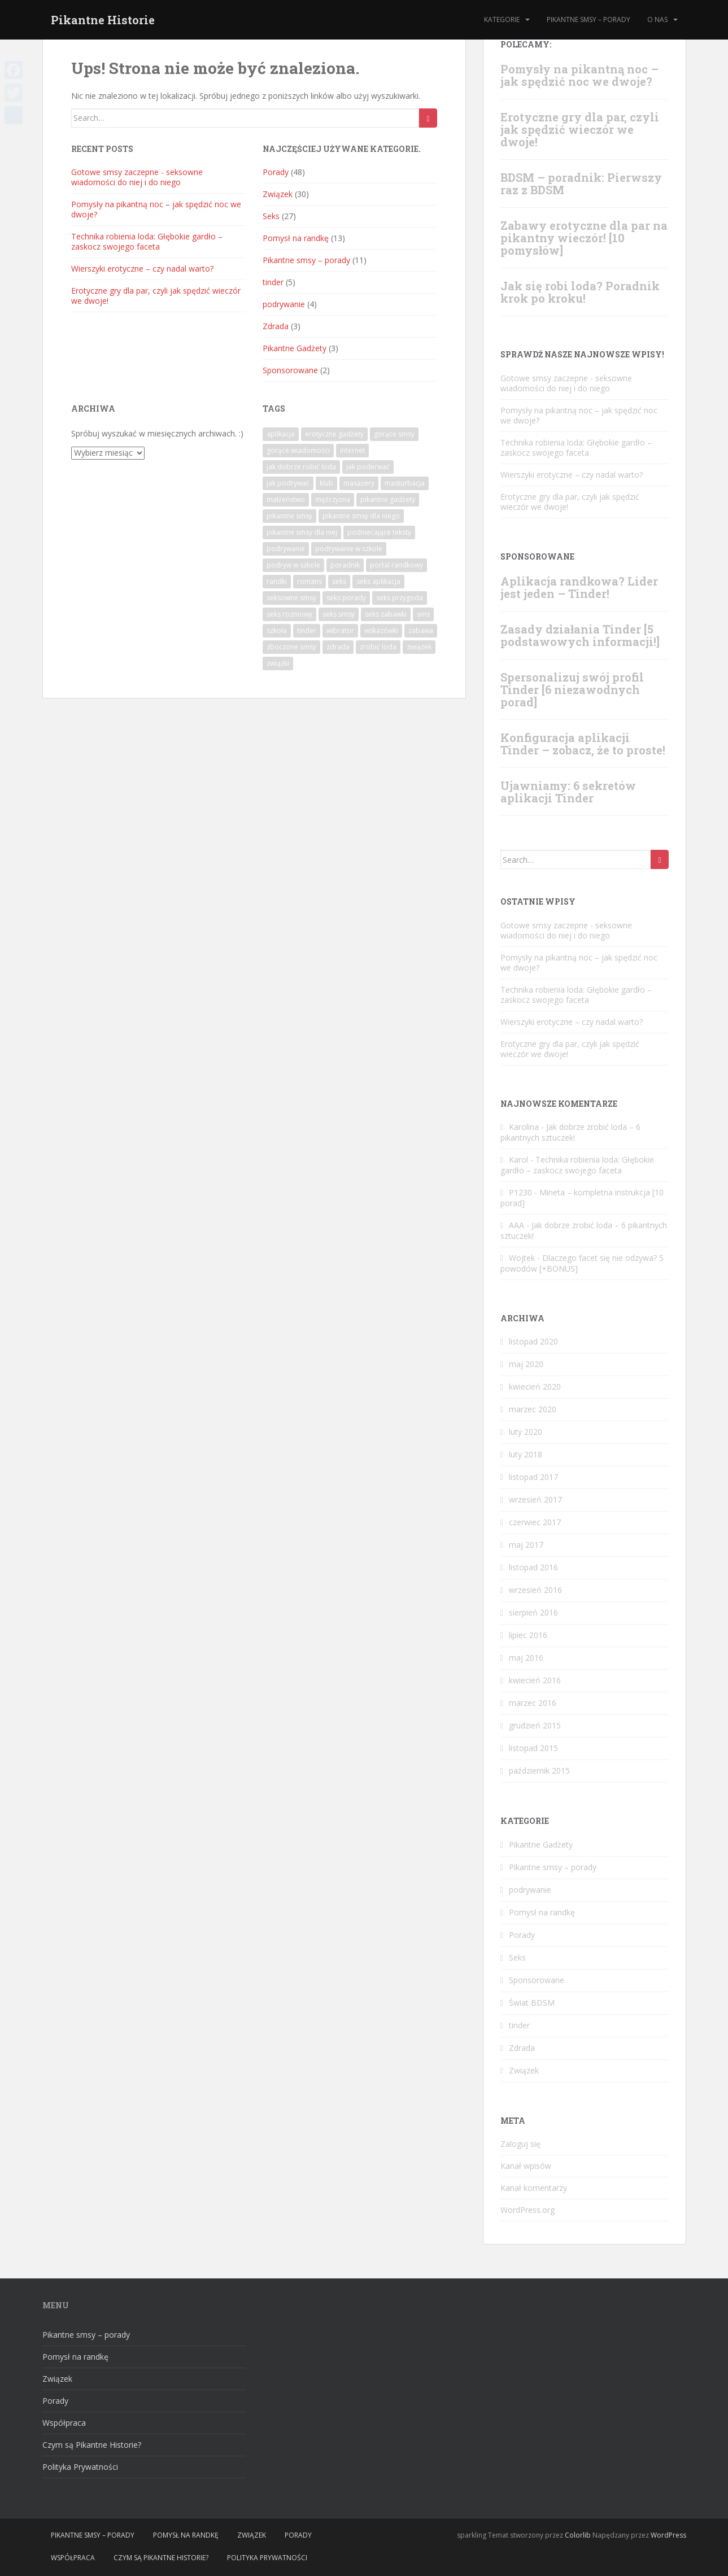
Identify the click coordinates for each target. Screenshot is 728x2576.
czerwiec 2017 (535, 1522)
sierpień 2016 (533, 1612)
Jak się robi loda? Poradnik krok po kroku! (580, 291)
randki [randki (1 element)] (277, 581)
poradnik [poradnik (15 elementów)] (345, 565)
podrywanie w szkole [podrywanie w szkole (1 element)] (348, 548)
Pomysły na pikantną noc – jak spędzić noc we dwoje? (156, 209)
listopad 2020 (533, 1341)
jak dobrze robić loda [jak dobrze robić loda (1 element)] (301, 466)
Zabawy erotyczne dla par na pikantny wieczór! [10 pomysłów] (584, 237)
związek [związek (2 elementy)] (419, 647)
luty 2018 (525, 1454)
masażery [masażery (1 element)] (358, 483)
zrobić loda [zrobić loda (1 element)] (378, 647)
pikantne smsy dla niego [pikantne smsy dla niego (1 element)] (361, 516)
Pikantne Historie (103, 19)
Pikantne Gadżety (294, 348)
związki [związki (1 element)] (278, 663)
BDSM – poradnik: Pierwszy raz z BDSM (581, 183)
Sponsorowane (290, 370)
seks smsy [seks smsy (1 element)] (338, 614)
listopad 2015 (533, 1748)
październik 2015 (539, 1770)
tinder (273, 282)
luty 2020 (525, 1431)
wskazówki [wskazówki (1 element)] (381, 630)
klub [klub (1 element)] (326, 483)
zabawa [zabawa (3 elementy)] (420, 630)
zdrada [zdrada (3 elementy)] (338, 647)
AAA (516, 1225)
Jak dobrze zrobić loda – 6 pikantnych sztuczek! (570, 1132)
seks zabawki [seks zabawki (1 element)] (386, 614)
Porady (276, 172)
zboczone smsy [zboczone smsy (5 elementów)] (291, 647)
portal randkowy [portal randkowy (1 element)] (396, 565)
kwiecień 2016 (535, 1680)
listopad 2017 (533, 1477)
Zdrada (276, 326)
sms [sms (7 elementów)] (423, 614)
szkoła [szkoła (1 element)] (277, 630)
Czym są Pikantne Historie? (91, 2444)
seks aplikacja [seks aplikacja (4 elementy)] (378, 581)
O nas (657, 19)
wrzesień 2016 (535, 1589)
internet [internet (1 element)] (352, 450)
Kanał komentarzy (533, 2187)
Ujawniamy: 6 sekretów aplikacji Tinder (568, 791)
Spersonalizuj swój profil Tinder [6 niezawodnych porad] (572, 689)
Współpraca (64, 2422)
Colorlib (578, 2535)
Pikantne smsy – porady (588, 19)
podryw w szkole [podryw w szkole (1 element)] (293, 565)
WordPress (668, 2535)
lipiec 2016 (528, 1635)
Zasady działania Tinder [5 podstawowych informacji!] (580, 635)
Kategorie (502, 19)
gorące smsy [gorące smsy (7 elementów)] (394, 434)
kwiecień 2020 (535, 1386)
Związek (278, 194)
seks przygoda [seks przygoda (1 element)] (399, 597)
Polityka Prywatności (80, 2466)
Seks (271, 216)
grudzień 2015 (535, 1725)
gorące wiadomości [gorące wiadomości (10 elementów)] (298, 450)
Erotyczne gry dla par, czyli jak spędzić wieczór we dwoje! (156, 295)
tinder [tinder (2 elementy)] (306, 630)
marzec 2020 (532, 1409)
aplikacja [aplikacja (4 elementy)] (281, 434)
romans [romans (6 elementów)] (309, 581)
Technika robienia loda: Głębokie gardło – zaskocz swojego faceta (147, 241)
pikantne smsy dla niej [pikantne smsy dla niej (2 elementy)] (302, 532)
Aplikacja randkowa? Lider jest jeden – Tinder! (579, 587)
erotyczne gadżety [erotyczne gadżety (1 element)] (334, 434)
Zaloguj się (520, 2143)
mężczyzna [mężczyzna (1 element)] (332, 499)
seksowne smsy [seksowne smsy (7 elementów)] (291, 597)
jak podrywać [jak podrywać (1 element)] (288, 483)
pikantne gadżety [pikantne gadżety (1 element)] (387, 499)
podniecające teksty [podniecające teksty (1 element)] (379, 532)
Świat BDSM (532, 2002)
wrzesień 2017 (535, 1499)
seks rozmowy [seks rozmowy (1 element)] (289, 614)
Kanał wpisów (525, 2165)
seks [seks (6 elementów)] (339, 581)
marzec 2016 (532, 1702)
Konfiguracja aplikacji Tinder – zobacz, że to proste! (582, 743)
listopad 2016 (533, 1567)
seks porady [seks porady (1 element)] (346, 597)
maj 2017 (526, 1544)
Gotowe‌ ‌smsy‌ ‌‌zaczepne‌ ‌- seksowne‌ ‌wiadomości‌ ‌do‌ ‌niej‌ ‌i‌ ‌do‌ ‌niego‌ (137, 177)
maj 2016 (526, 1657)
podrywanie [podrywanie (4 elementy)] (286, 548)
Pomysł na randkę (296, 238)
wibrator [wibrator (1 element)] (340, 630)
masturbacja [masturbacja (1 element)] (405, 483)
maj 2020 (526, 1364)
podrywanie (284, 304)
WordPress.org (527, 2209)
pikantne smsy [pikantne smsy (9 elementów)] (289, 516)
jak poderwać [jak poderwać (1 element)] (368, 466)
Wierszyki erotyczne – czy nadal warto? (142, 268)
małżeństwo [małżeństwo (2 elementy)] (286, 499)
